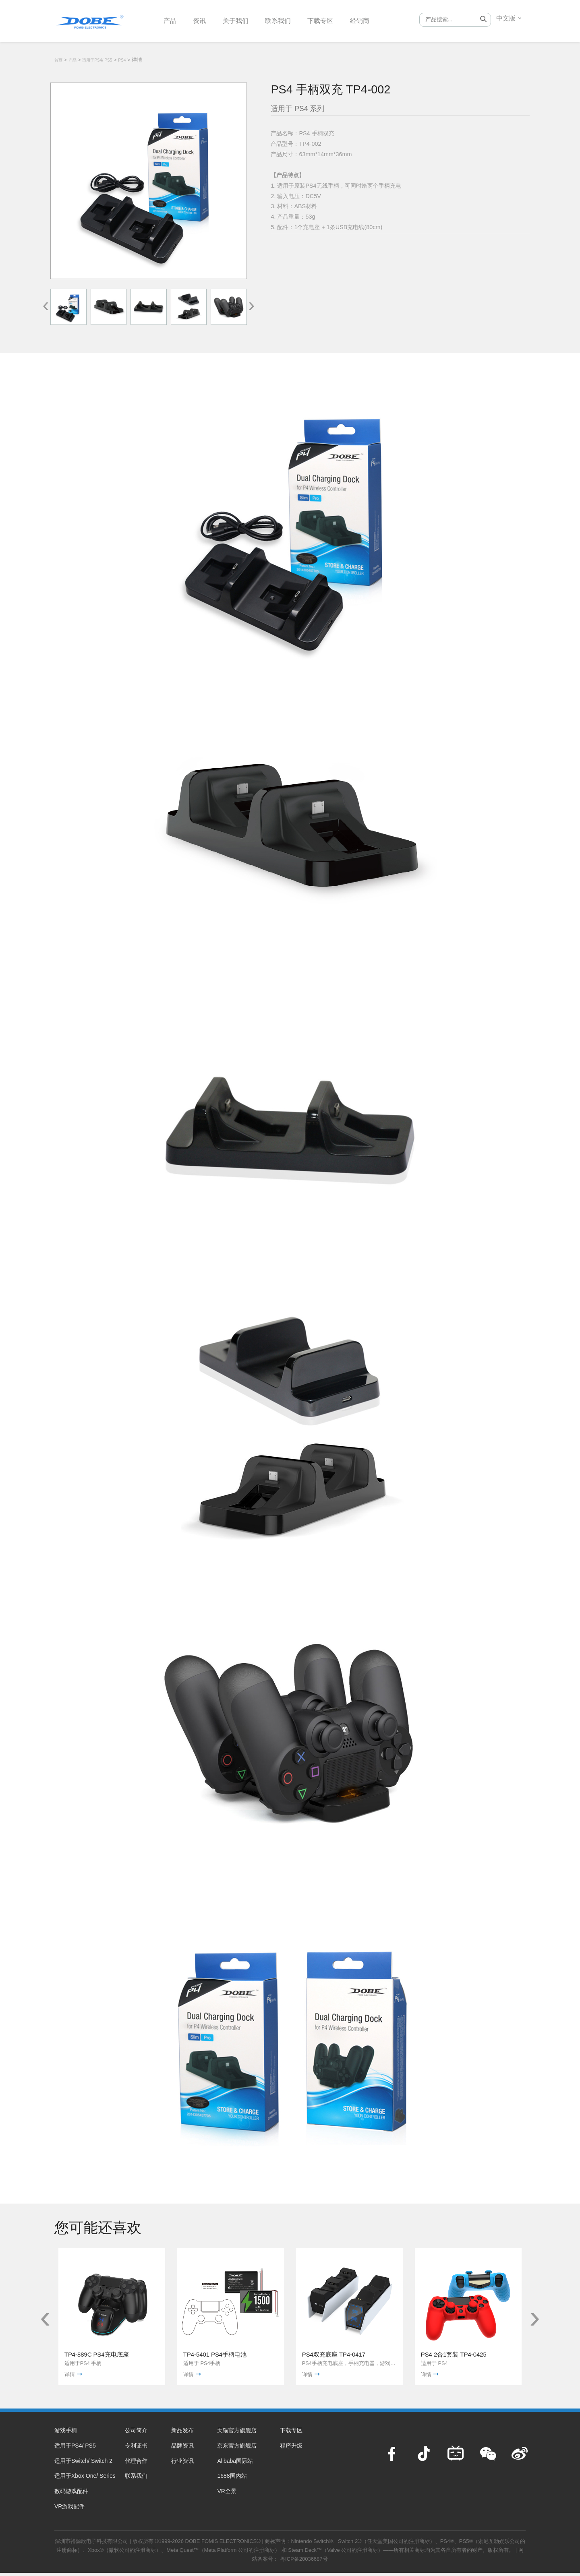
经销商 (376, 20)
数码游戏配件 (71, 2494)
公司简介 (136, 2433)
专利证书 (136, 2449)
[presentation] (46, 304)
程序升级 (291, 2449)
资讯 (202, 20)
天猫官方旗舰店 (237, 2433)
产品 (171, 20)
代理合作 (136, 2464)
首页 (58, 60)
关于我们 (241, 20)
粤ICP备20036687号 (304, 2562)
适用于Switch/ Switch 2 (83, 2464)
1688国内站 (231, 2479)
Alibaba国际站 (235, 2464)
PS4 (122, 60)
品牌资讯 (182, 2449)
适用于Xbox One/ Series (85, 2479)
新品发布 (182, 2433)
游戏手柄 (65, 2433)
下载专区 (334, 20)
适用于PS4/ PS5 (97, 60)
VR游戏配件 (69, 2509)
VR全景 (226, 2494)
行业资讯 (182, 2464)
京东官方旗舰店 (237, 2449)
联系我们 (287, 20)
